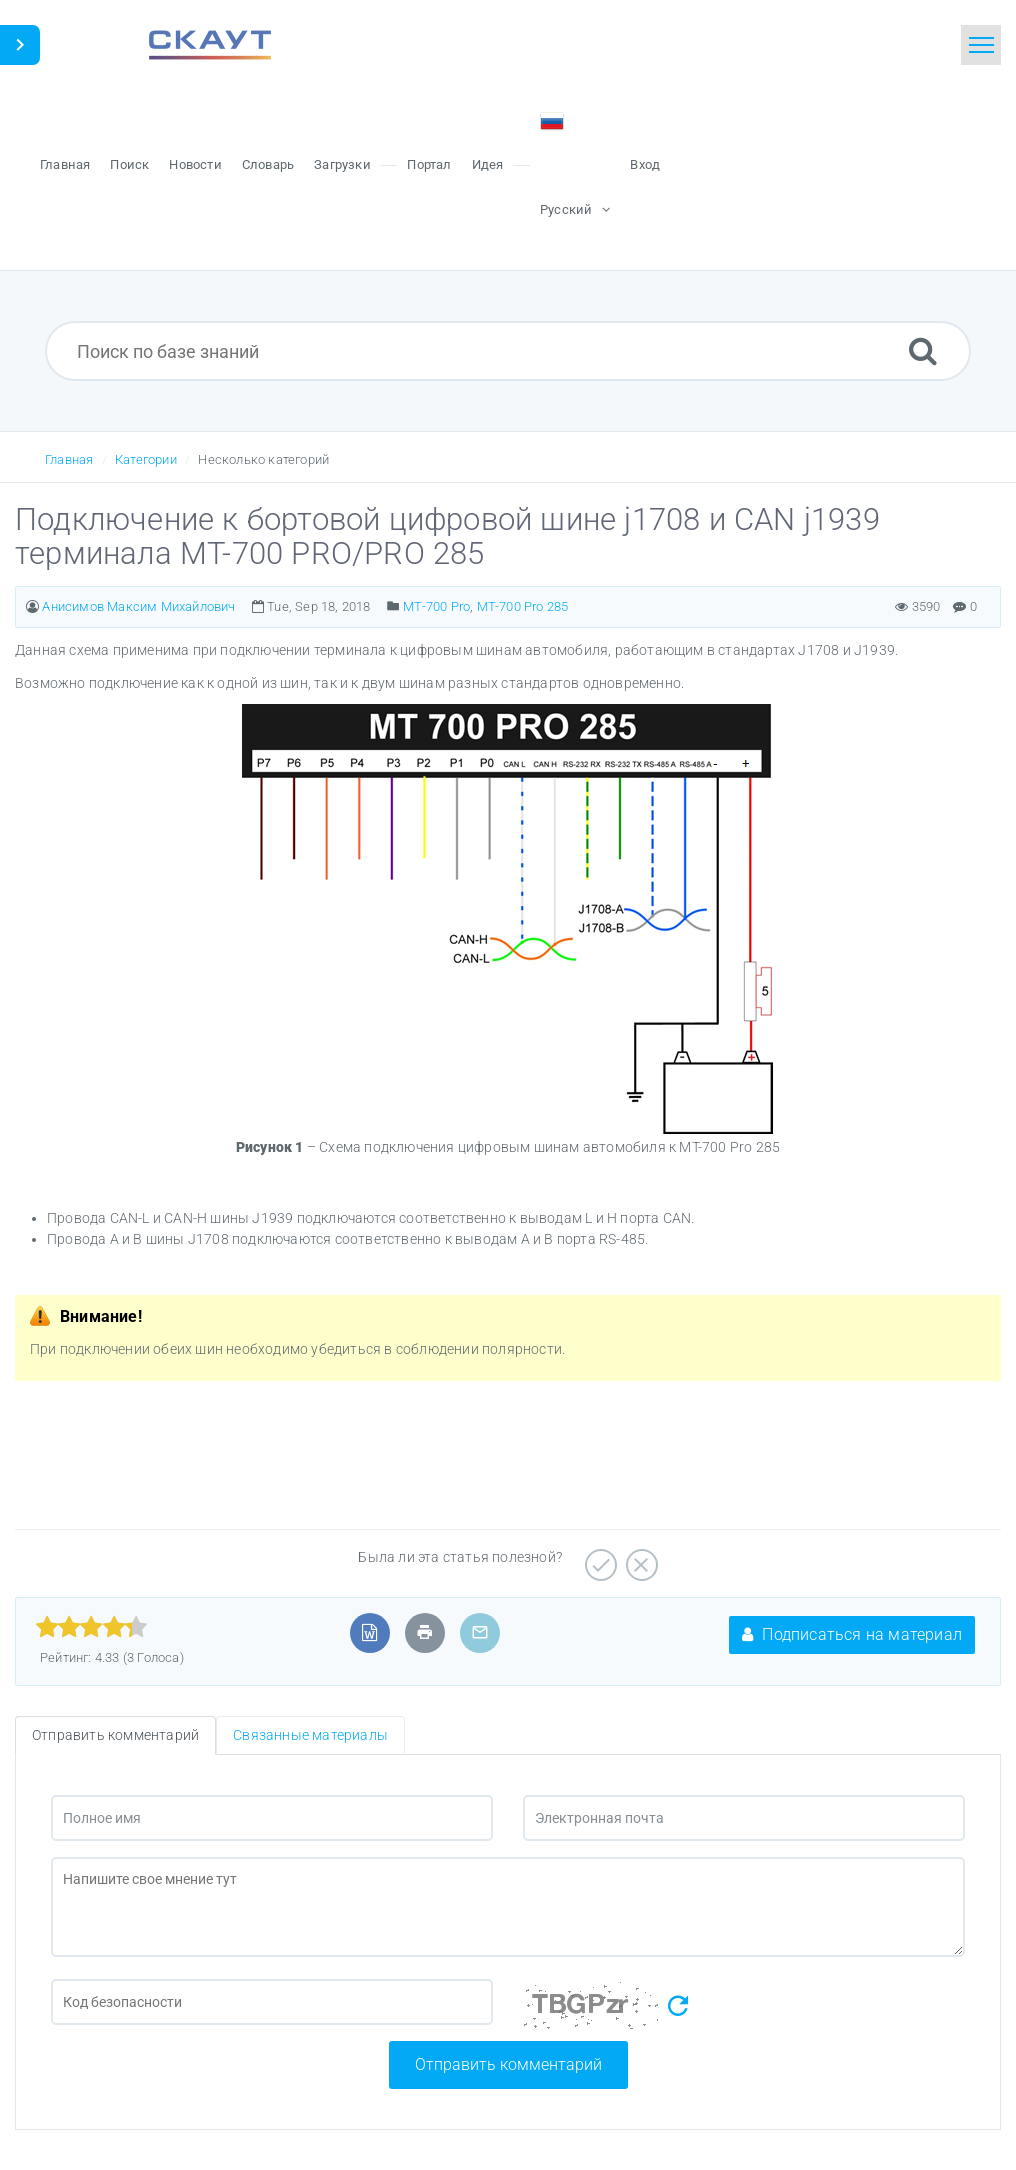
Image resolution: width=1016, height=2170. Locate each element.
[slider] (91, 1627)
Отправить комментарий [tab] (115, 1735)
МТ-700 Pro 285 (523, 606)
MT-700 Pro (436, 606)
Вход (645, 164)
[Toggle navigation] (981, 45)
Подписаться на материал (852, 1634)
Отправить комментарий (508, 2064)
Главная (69, 459)
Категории (146, 459)
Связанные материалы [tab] (310, 1735)
